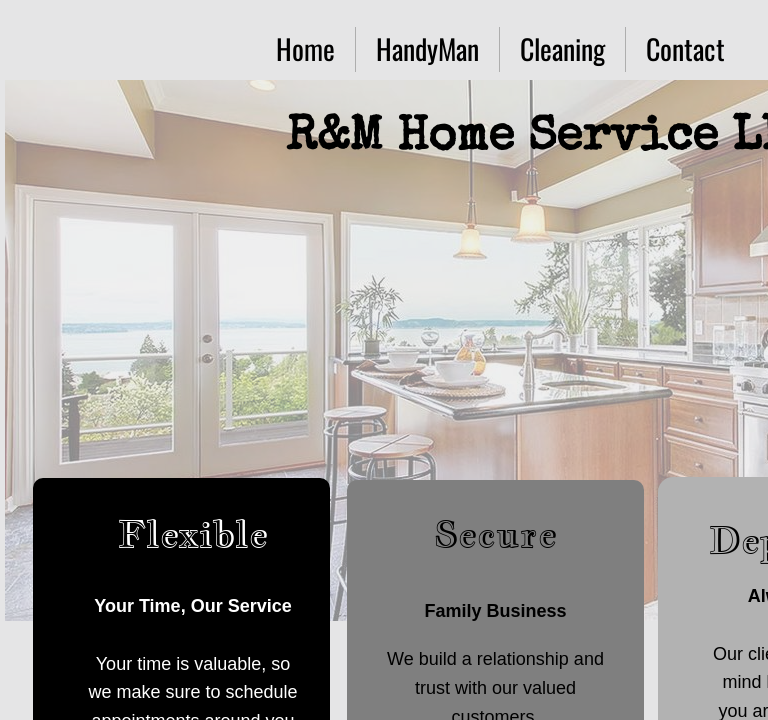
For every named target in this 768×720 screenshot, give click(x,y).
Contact (685, 48)
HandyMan (427, 48)
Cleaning (562, 48)
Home (305, 48)
